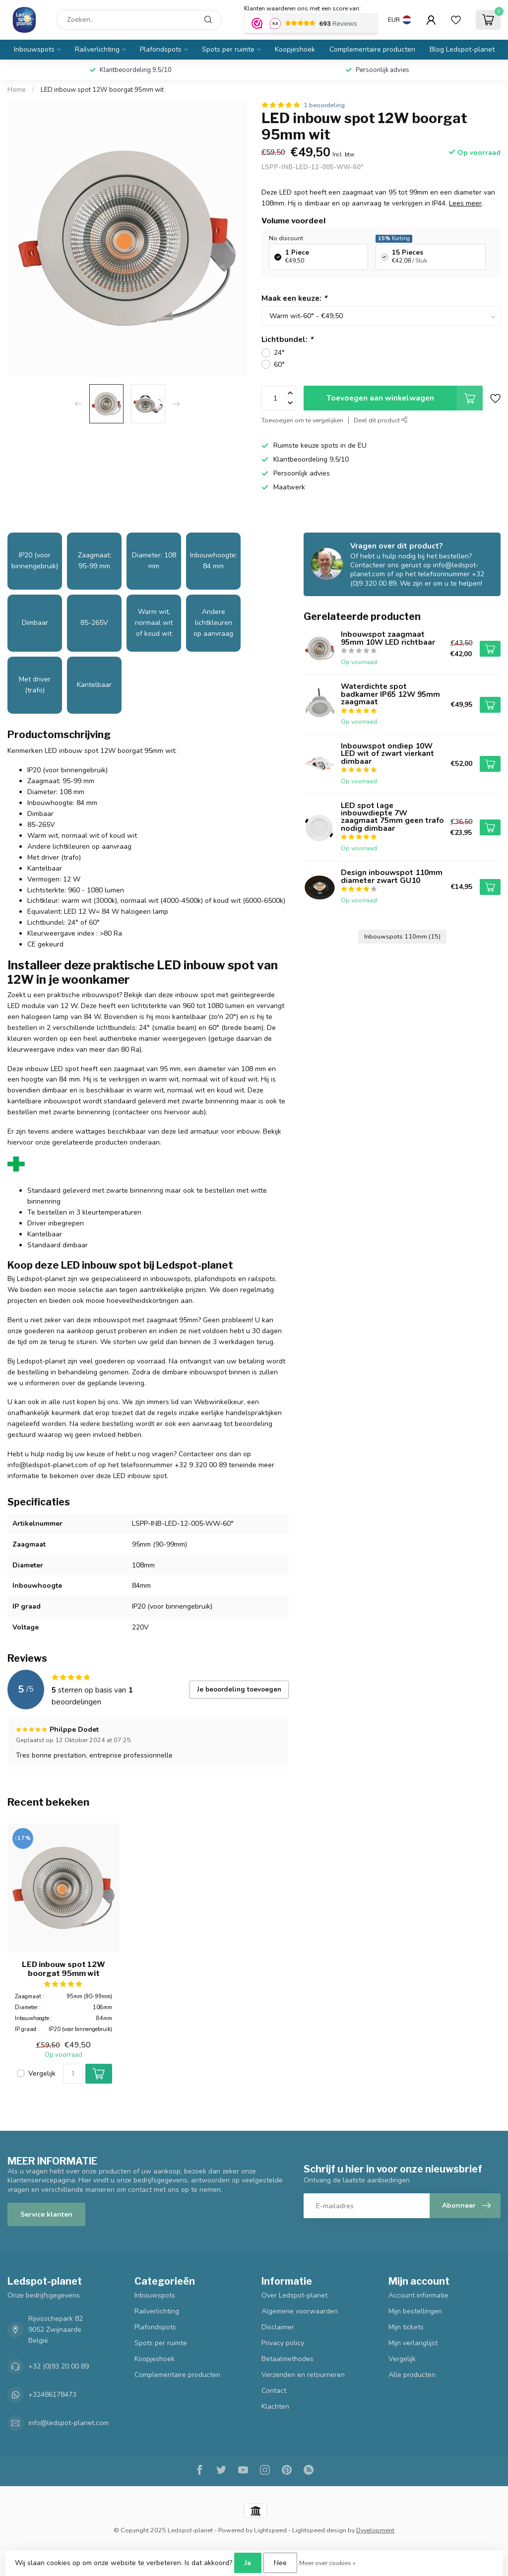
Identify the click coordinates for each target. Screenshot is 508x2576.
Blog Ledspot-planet (462, 49)
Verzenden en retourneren (303, 2374)
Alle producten (412, 2374)
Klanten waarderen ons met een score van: (302, 8)
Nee (280, 2563)
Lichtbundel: (287, 339)
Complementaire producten (372, 49)
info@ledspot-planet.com (68, 2423)
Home (16, 89)
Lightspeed (270, 2530)
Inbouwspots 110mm (402, 936)
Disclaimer (277, 2327)
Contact (273, 2390)
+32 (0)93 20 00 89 (58, 2366)
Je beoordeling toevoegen (239, 1689)
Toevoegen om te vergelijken (302, 420)
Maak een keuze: (294, 298)
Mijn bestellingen (415, 2311)
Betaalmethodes (287, 2359)
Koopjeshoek (295, 49)
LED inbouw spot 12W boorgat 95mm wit (102, 89)
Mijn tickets (406, 2327)
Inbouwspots (34, 49)
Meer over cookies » (327, 2563)
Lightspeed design (319, 2530)
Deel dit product (381, 420)
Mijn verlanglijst (413, 2343)
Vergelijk (42, 2073)
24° (279, 352)
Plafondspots (161, 49)
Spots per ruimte (228, 49)
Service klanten (46, 2214)
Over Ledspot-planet (294, 2295)
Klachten (275, 2406)
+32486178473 (52, 2394)
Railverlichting (97, 49)
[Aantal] (73, 2074)
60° (279, 364)
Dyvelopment (375, 2530)
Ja (248, 2563)
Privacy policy (282, 2343)
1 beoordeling (324, 105)
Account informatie (418, 2295)
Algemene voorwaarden (299, 2311)
